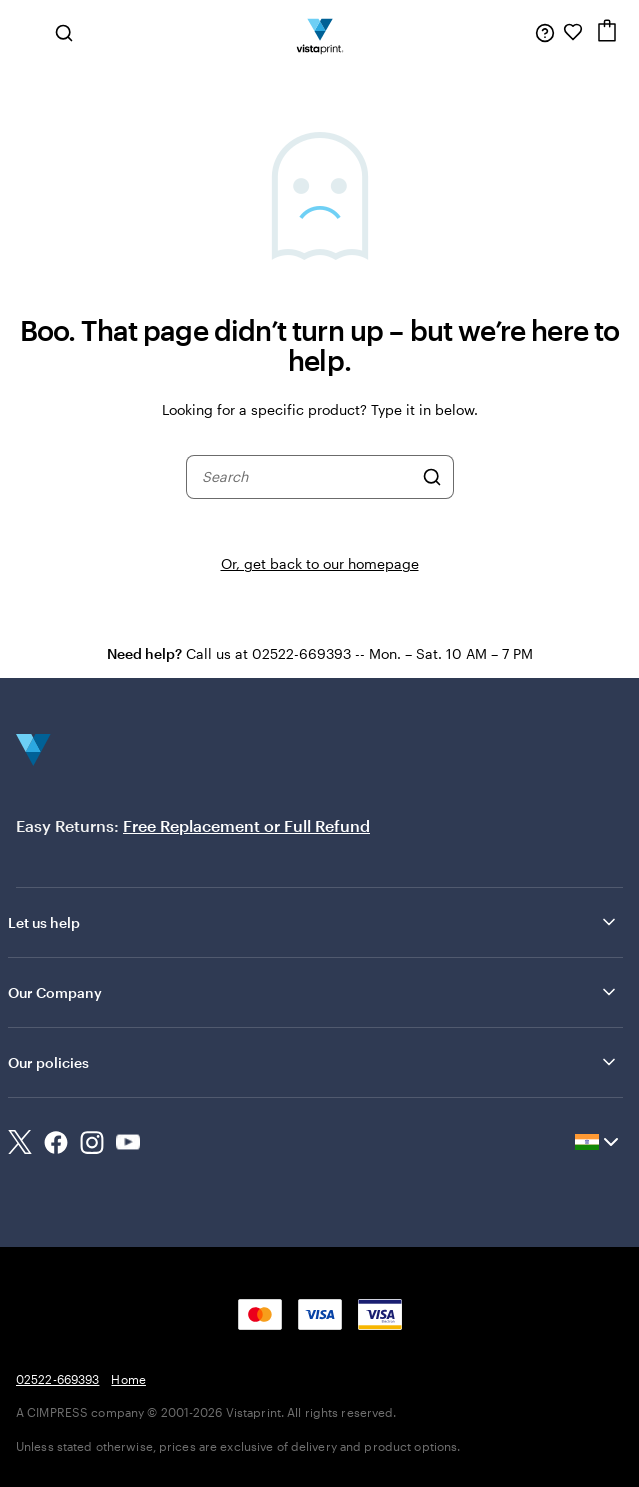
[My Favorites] (573, 32)
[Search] (432, 477)
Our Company (313, 992)
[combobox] (307, 477)
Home (128, 1379)
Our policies (313, 1062)
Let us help (313, 922)
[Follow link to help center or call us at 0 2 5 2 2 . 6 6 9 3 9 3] (545, 32)
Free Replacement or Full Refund (246, 825)
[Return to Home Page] (319, 32)
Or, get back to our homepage (320, 563)
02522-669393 (57, 1379)
